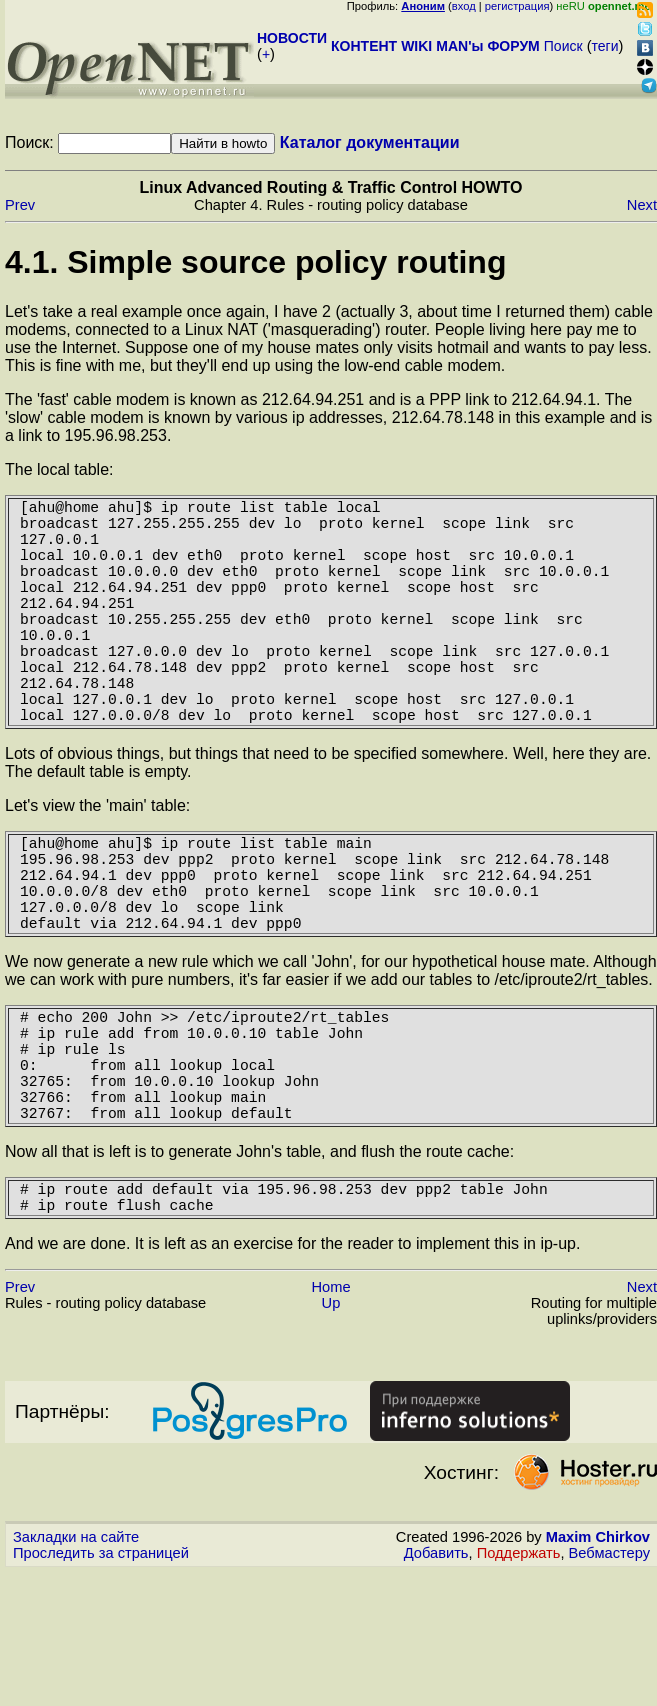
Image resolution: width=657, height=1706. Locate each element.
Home (330, 1403)
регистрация (517, 6)
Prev (20, 205)
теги (605, 46)
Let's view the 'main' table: (97, 861)
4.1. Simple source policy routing (255, 262)
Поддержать (519, 1669)
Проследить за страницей (101, 1669)
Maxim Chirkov (598, 1653)
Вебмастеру (609, 1669)
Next (642, 205)
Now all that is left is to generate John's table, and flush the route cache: (259, 1259)
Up (331, 1419)
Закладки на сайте (76, 1653)
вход (464, 6)
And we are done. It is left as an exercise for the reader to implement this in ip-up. (292, 1359)
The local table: (59, 469)
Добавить (436, 1669)
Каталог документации (370, 142)
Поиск (563, 46)
